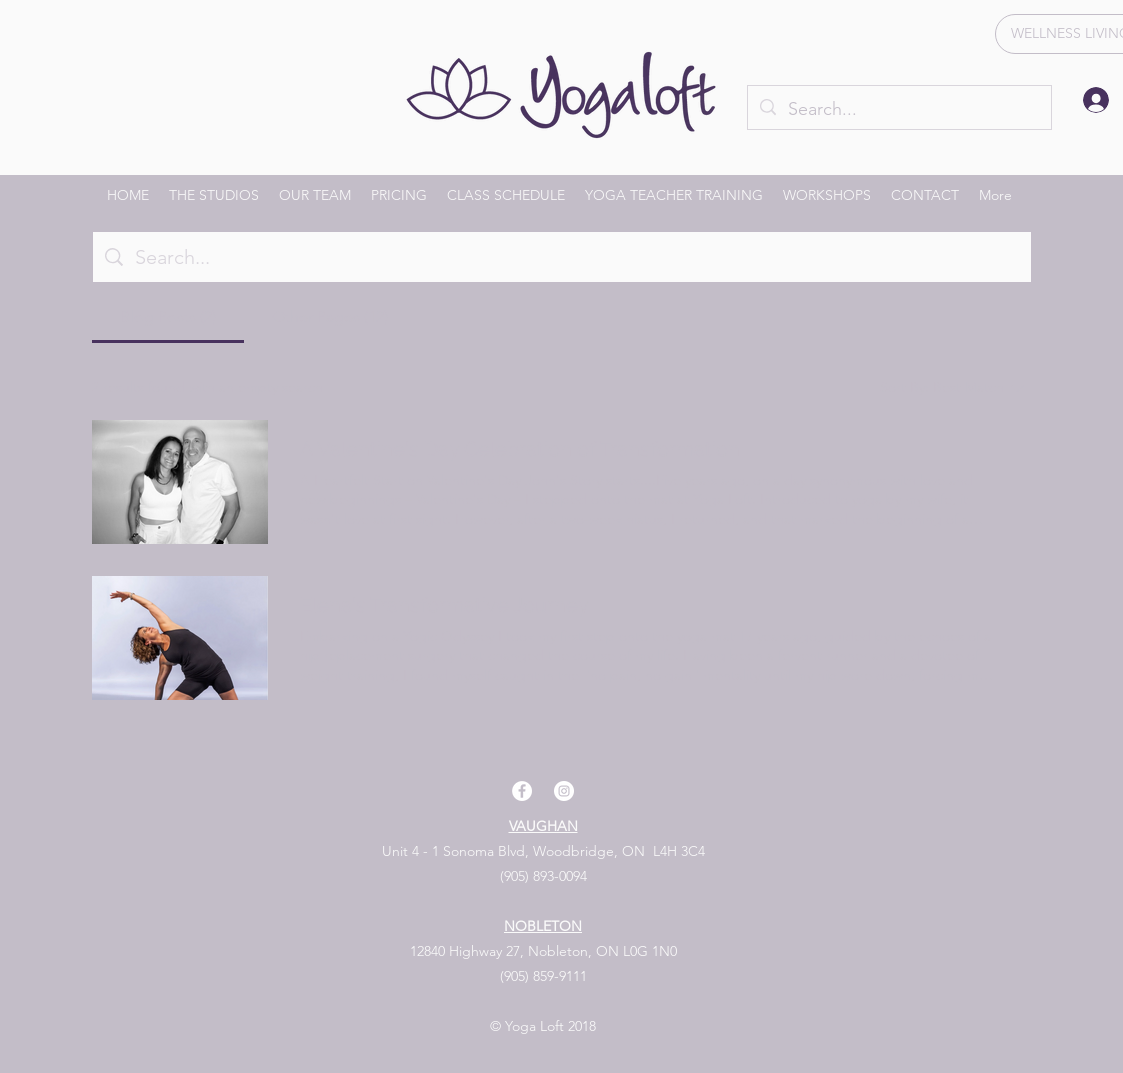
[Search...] (898, 110)
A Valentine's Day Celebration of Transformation (520, 449)
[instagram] (564, 791)
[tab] (168, 317)
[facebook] (522, 791)
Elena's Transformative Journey (444, 605)
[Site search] (577, 257)
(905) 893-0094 (543, 876)
